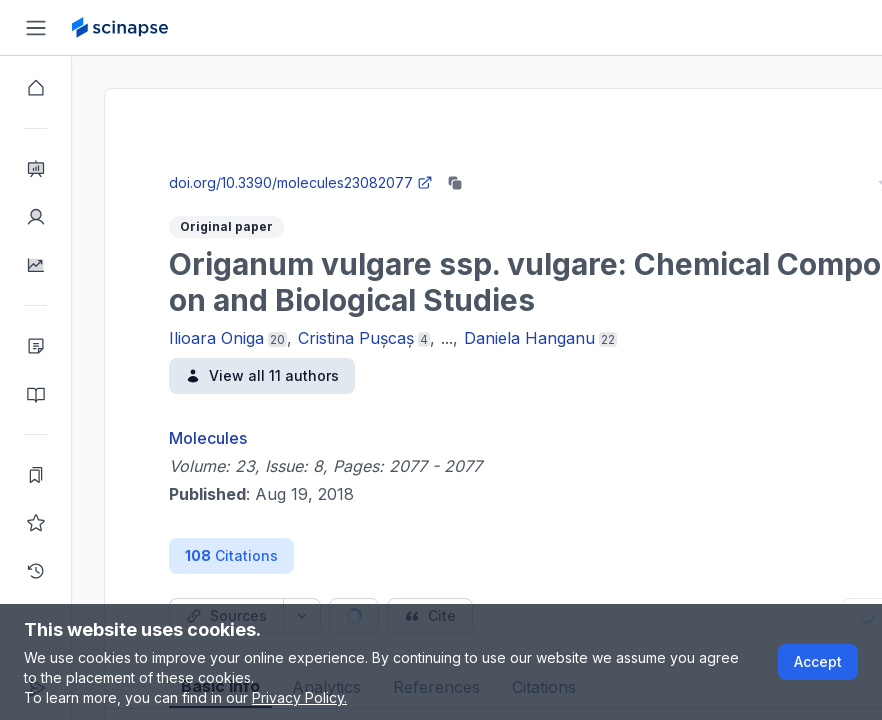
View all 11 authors (262, 375)
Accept (818, 661)
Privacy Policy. (299, 697)
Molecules (208, 438)
